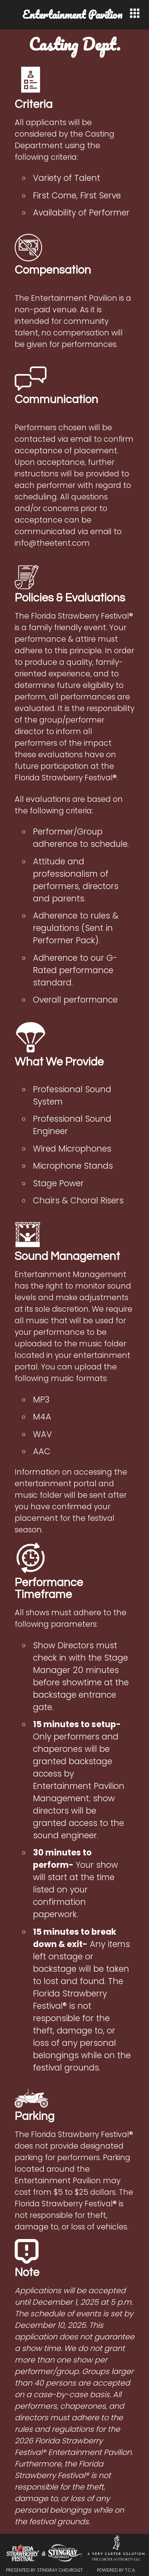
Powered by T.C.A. (116, 2570)
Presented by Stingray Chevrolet (44, 2570)
